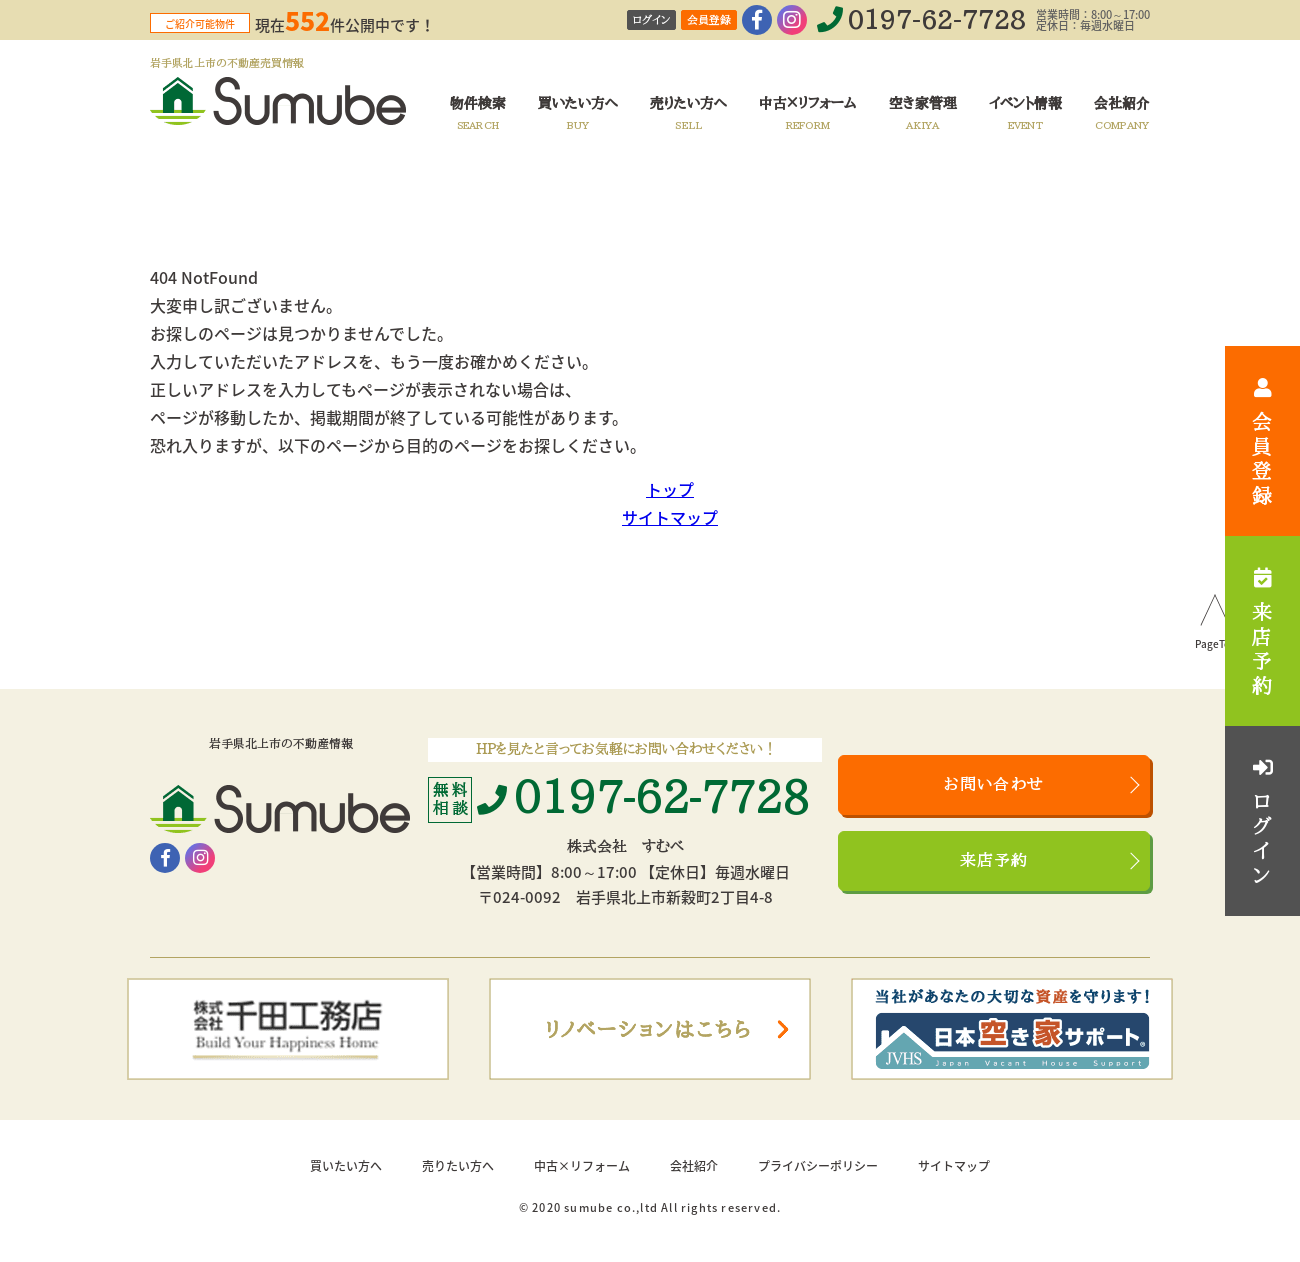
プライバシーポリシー (818, 1166)
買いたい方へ (346, 1166)
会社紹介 (694, 1166)
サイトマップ (670, 517)
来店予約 (994, 861)
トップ (670, 489)
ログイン (651, 20)
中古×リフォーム (582, 1166)
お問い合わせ (994, 785)
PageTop (1215, 645)
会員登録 (709, 20)
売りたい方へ (458, 1166)
